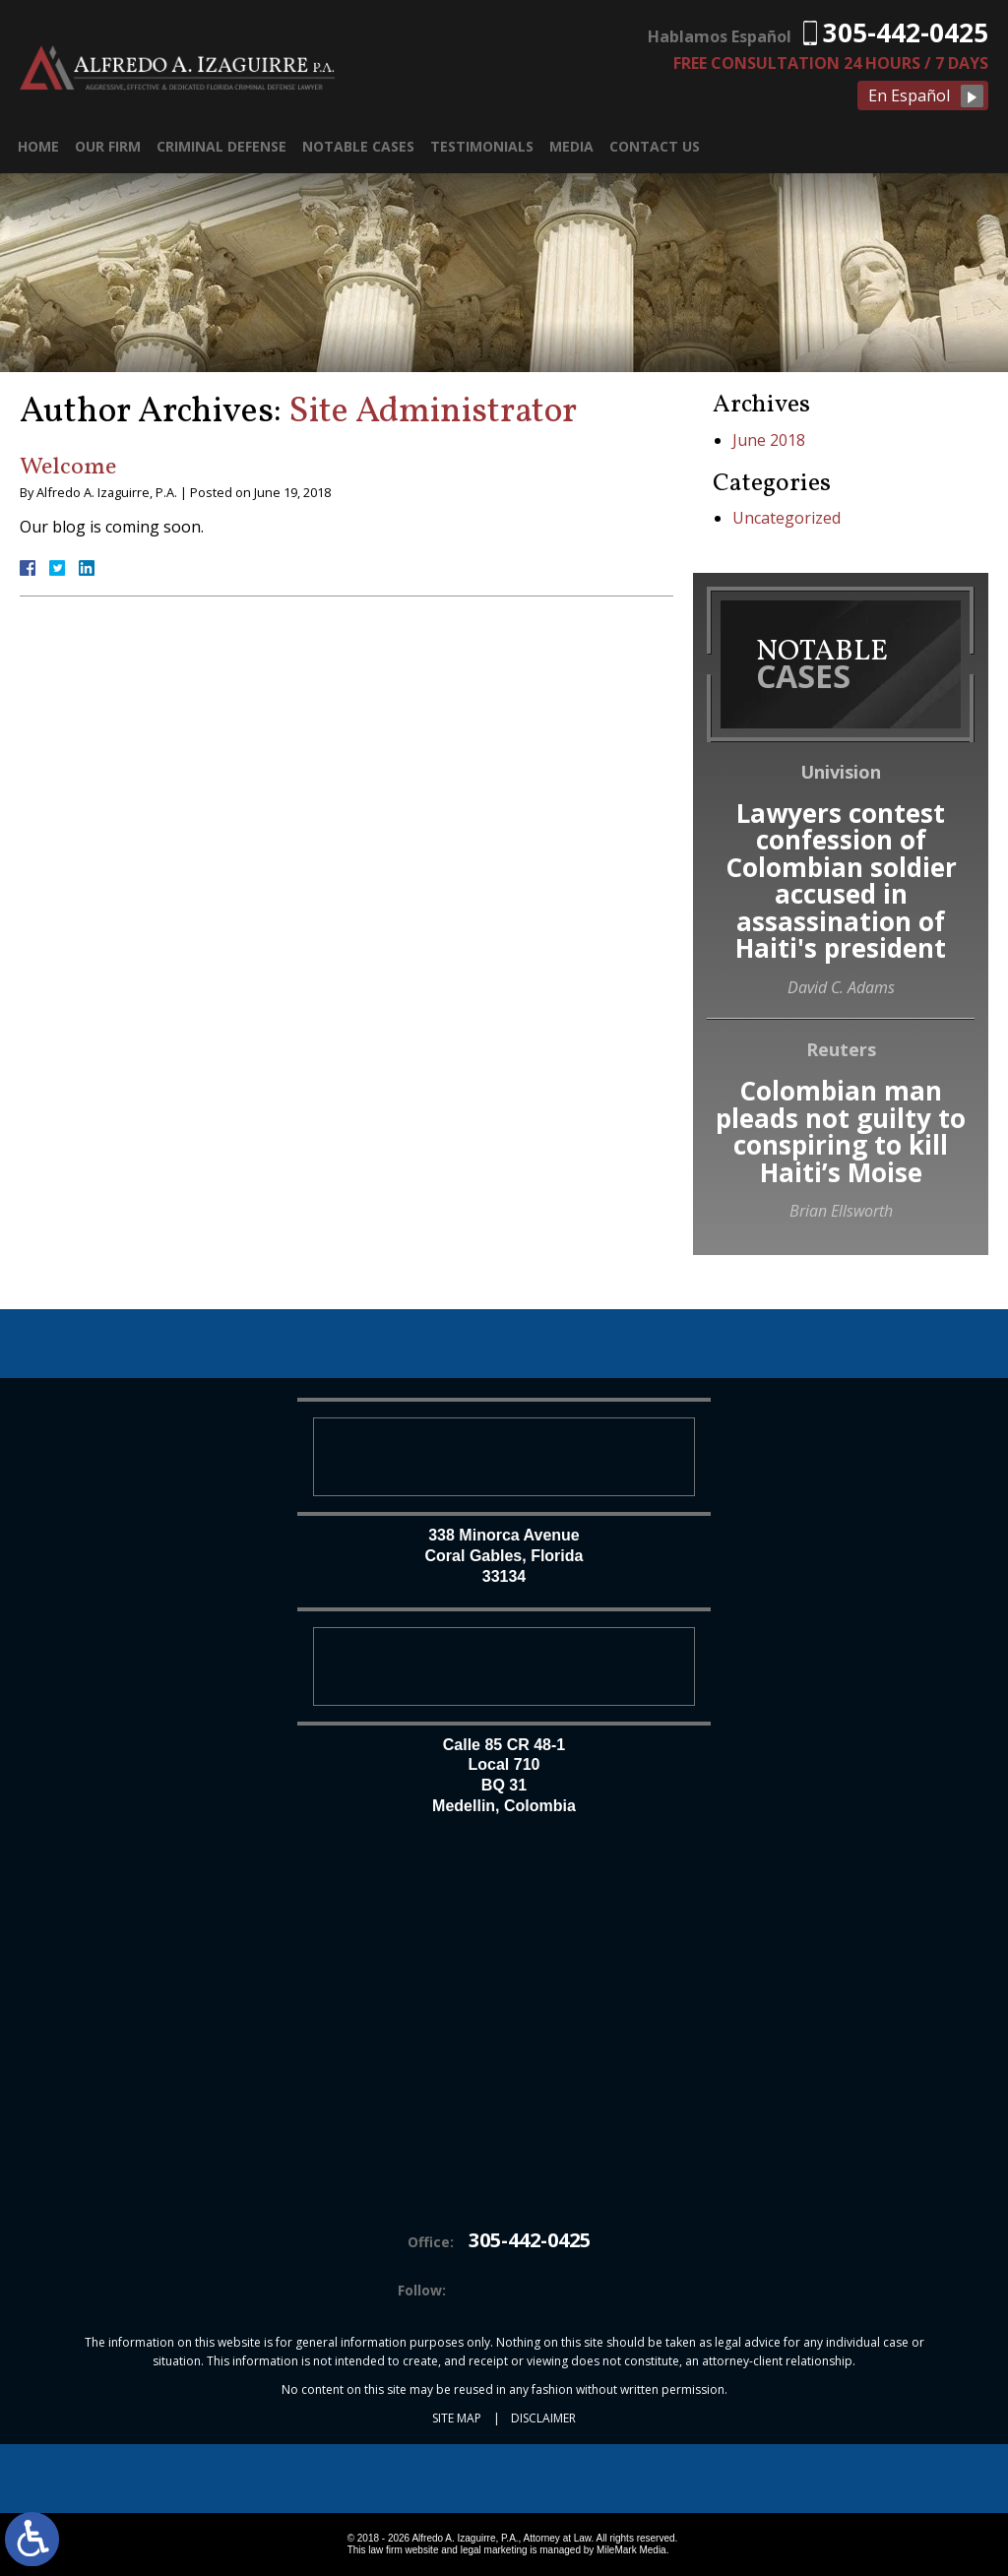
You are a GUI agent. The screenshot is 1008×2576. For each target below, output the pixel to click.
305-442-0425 (905, 32)
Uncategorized (786, 518)
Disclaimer (543, 2418)
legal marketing (494, 2550)
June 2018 (768, 440)
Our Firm (108, 146)
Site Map (456, 2418)
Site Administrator (432, 412)
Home (38, 146)
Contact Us (654, 146)
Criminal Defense (221, 146)
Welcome (68, 467)
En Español (909, 95)
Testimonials (482, 146)
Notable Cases (358, 146)
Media (571, 146)
